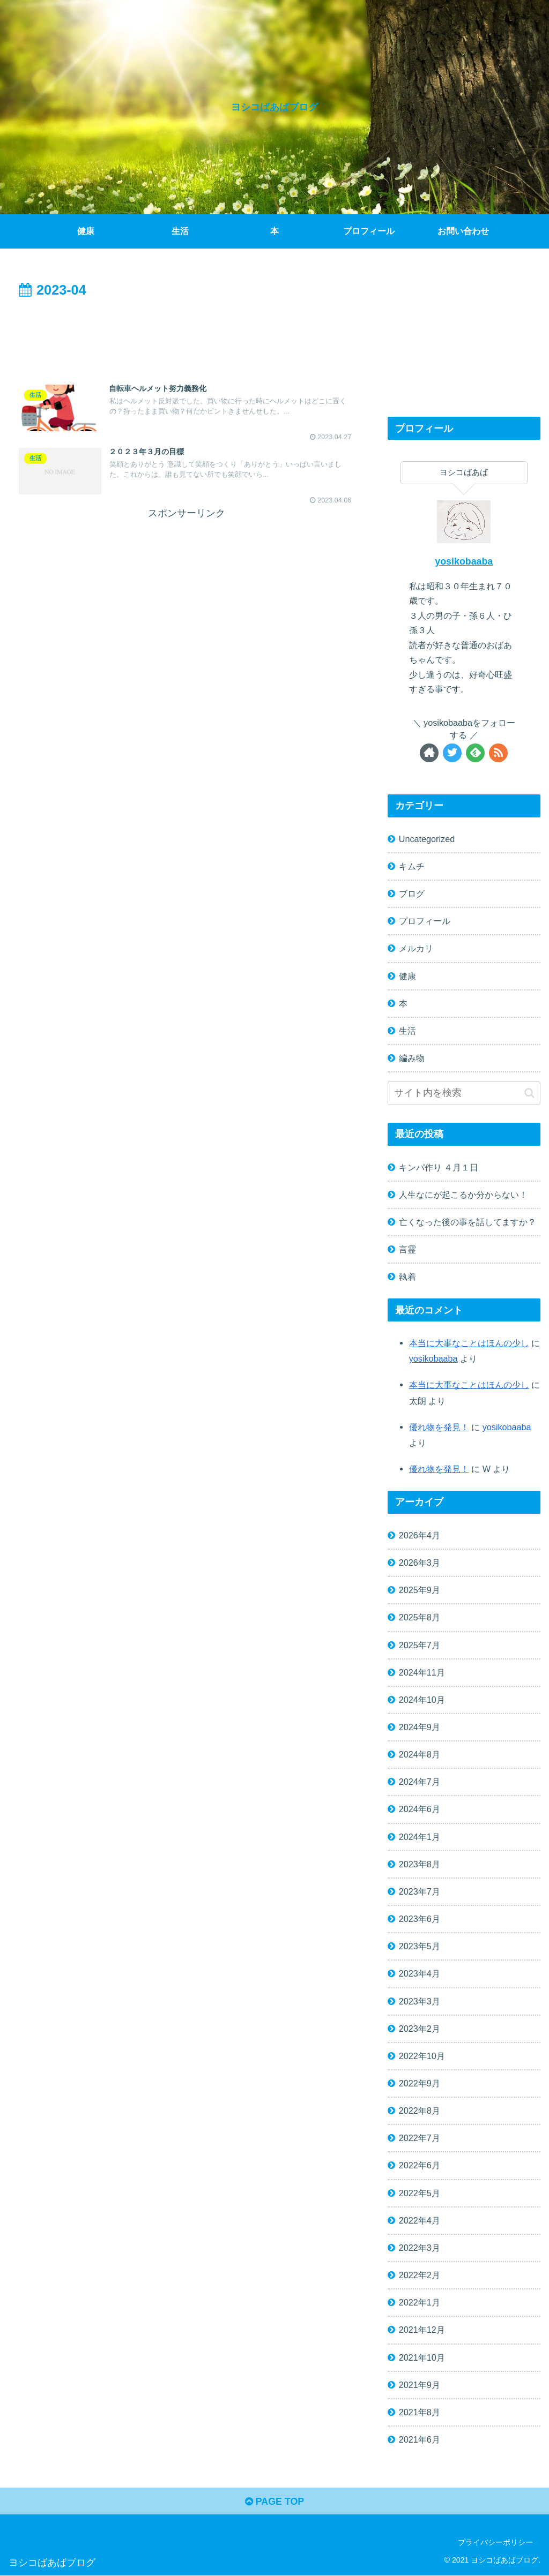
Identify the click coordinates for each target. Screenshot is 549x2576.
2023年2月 (419, 2028)
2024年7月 (419, 1781)
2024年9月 (419, 1727)
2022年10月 (422, 2056)
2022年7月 (419, 2138)
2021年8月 (419, 2412)
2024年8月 (419, 1754)
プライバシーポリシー (495, 2543)
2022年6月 (419, 2165)
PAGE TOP (274, 2501)
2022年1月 (419, 2302)
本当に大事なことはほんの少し (469, 1343)
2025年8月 (419, 1617)
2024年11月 (422, 1672)
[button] (529, 1093)
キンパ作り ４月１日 (439, 1167)
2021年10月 (422, 2357)
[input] (464, 1093)
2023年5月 (419, 1946)
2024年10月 (422, 1699)
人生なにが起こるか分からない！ (463, 1194)
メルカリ (416, 948)
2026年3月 (419, 1562)
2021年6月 (419, 2439)
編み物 (412, 1058)
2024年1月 (419, 1837)
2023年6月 (419, 1919)
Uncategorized (427, 839)
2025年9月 (419, 1590)
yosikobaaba (464, 561)
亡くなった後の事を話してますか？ (467, 1222)
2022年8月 (419, 2110)
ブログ (412, 893)
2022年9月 (419, 2083)
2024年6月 (419, 1809)
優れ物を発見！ (439, 1427)
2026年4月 (419, 1535)
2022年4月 (419, 2220)
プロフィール (424, 921)
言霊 (407, 1249)
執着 (407, 1276)
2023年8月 (419, 1864)
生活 (407, 1030)
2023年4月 (419, 1973)
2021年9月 (419, 2385)
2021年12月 (422, 2329)
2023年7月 (419, 1891)
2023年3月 (419, 2001)
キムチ (412, 866)
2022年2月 (419, 2275)
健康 (407, 976)
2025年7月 (419, 1645)
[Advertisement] (186, 334)
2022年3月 (419, 2247)
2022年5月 (419, 2193)
